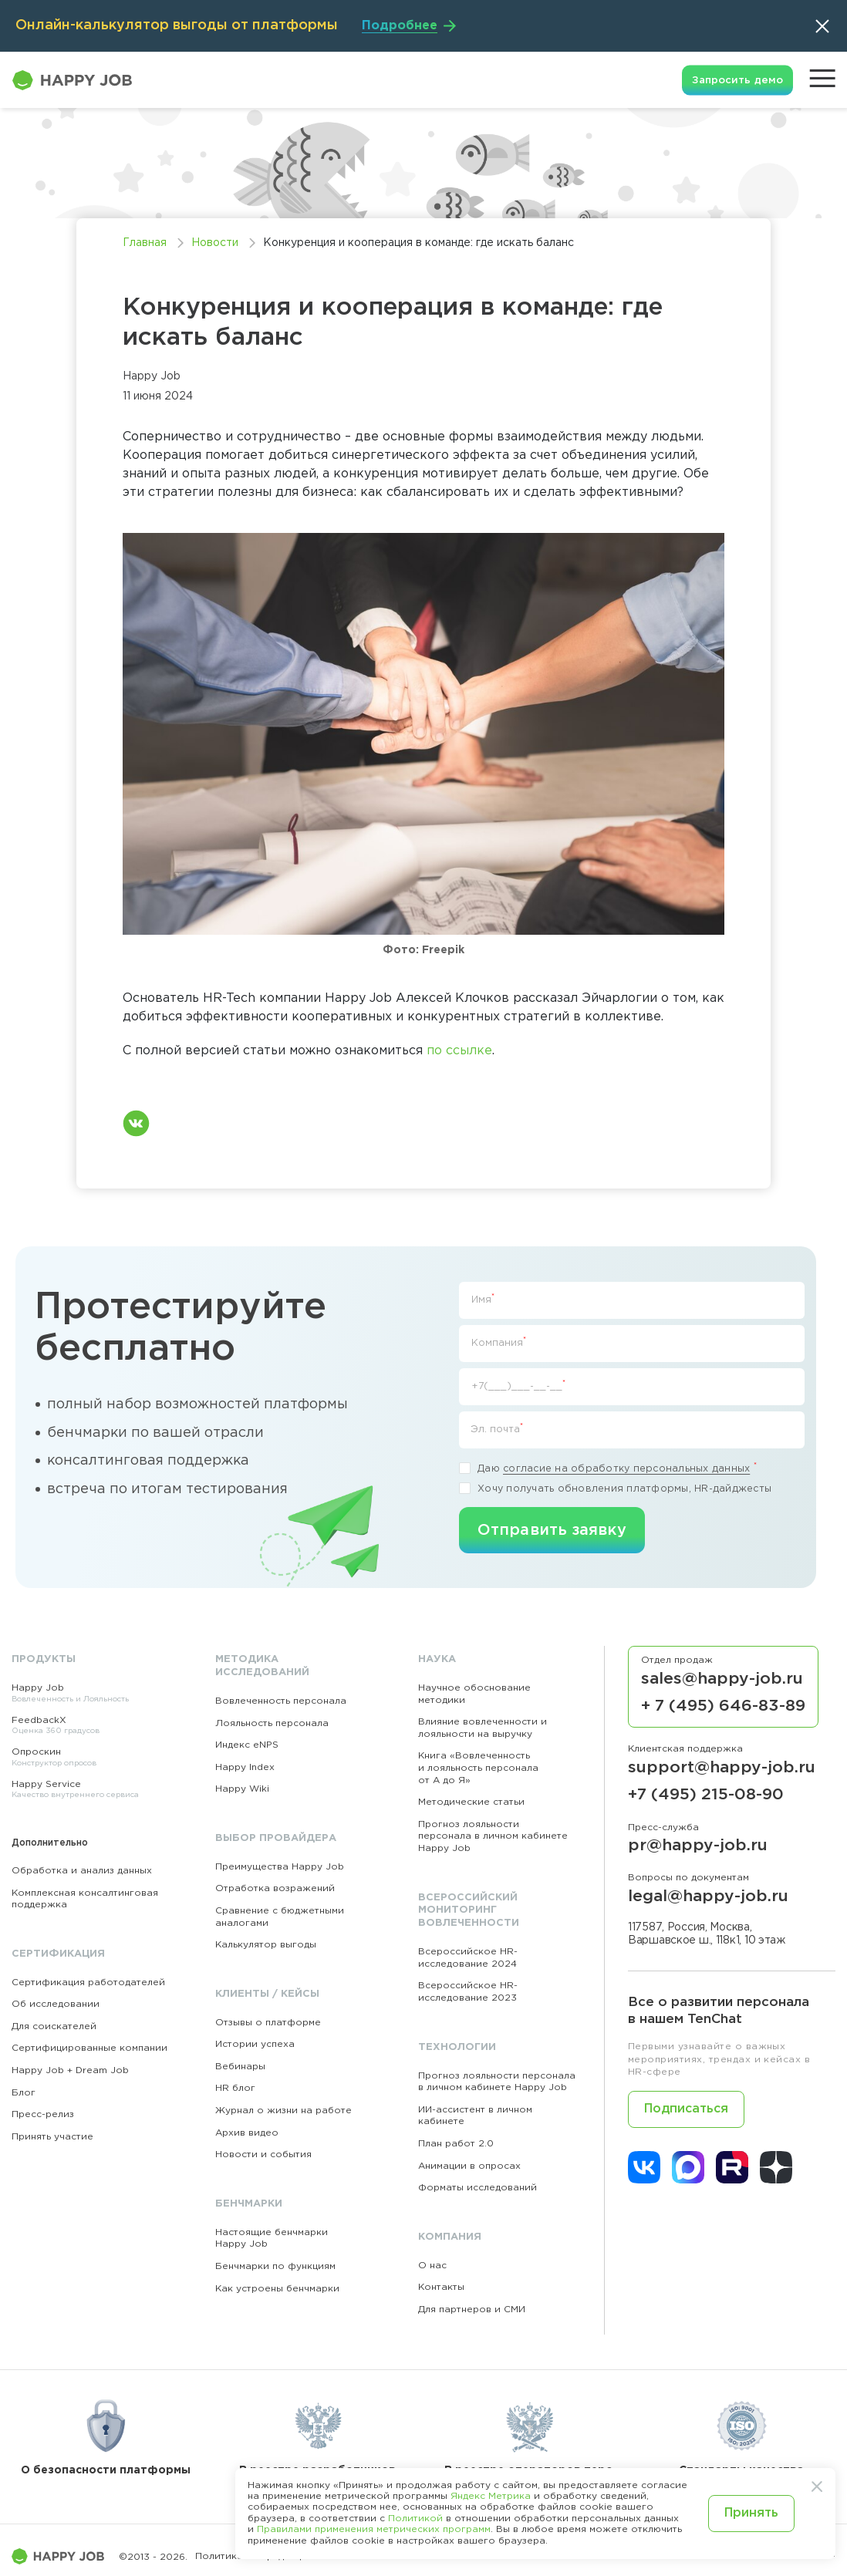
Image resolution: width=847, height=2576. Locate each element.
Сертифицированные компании (89, 2048)
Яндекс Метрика (490, 2496)
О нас (432, 2265)
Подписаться (686, 2109)
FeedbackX (87, 1726)
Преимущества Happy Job (279, 1867)
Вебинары (240, 2066)
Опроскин (87, 1758)
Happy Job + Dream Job (70, 2070)
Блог (23, 2093)
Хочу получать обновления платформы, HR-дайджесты (615, 1488)
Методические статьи (471, 1802)
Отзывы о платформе (268, 2022)
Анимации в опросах (469, 2166)
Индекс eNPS (246, 1745)
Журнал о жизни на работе (283, 2110)
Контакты (441, 2287)
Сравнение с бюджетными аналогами (279, 1917)
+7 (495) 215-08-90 (706, 1795)
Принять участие (52, 2137)
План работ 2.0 (456, 2143)
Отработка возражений (275, 1888)
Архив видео (246, 2133)
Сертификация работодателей (88, 1982)
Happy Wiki (242, 1789)
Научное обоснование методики (474, 1694)
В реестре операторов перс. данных (529, 2440)
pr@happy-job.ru (698, 1846)
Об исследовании (56, 2004)
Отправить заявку (551, 1530)
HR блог (235, 2088)
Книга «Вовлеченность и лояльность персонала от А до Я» (478, 1768)
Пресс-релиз (43, 2114)
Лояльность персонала (272, 1723)
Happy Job (87, 1694)
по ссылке (459, 1051)
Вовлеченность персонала (280, 1701)
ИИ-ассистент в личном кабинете (475, 2116)
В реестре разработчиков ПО (317, 2440)
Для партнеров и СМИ (471, 2309)
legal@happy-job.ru (708, 1896)
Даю (608, 1468)
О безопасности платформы (106, 2435)
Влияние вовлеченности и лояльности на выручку (482, 1728)
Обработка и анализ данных (82, 1870)
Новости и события (263, 2154)
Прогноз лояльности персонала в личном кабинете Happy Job (493, 1836)
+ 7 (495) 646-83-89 (723, 1706)
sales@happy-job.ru (722, 1679)
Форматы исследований (477, 2187)
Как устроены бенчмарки (277, 2288)
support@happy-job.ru (721, 1768)
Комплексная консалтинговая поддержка (85, 1899)
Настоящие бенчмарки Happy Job (271, 2238)
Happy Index (245, 1767)
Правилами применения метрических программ (374, 2529)
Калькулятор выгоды (265, 1944)
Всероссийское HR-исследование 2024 (468, 1957)
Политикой (415, 2518)
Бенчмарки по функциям (275, 2266)
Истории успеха (255, 2044)
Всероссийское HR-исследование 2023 (468, 1991)
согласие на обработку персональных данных (626, 1469)
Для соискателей (54, 2026)
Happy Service (87, 1790)
